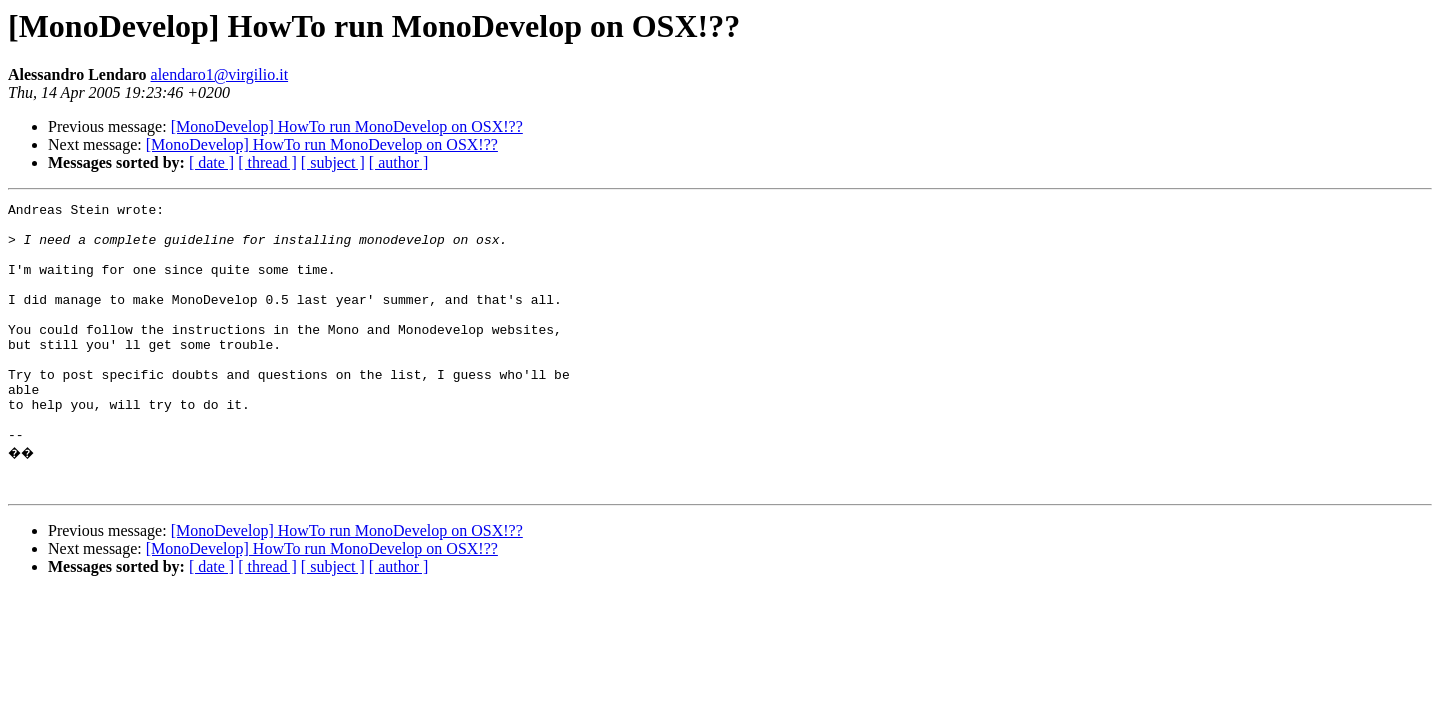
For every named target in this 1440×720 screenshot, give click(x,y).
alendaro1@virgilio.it (220, 74)
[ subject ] (333, 162)
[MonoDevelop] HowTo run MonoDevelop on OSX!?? (347, 126)
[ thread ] (267, 162)
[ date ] (211, 162)
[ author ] (399, 162)
